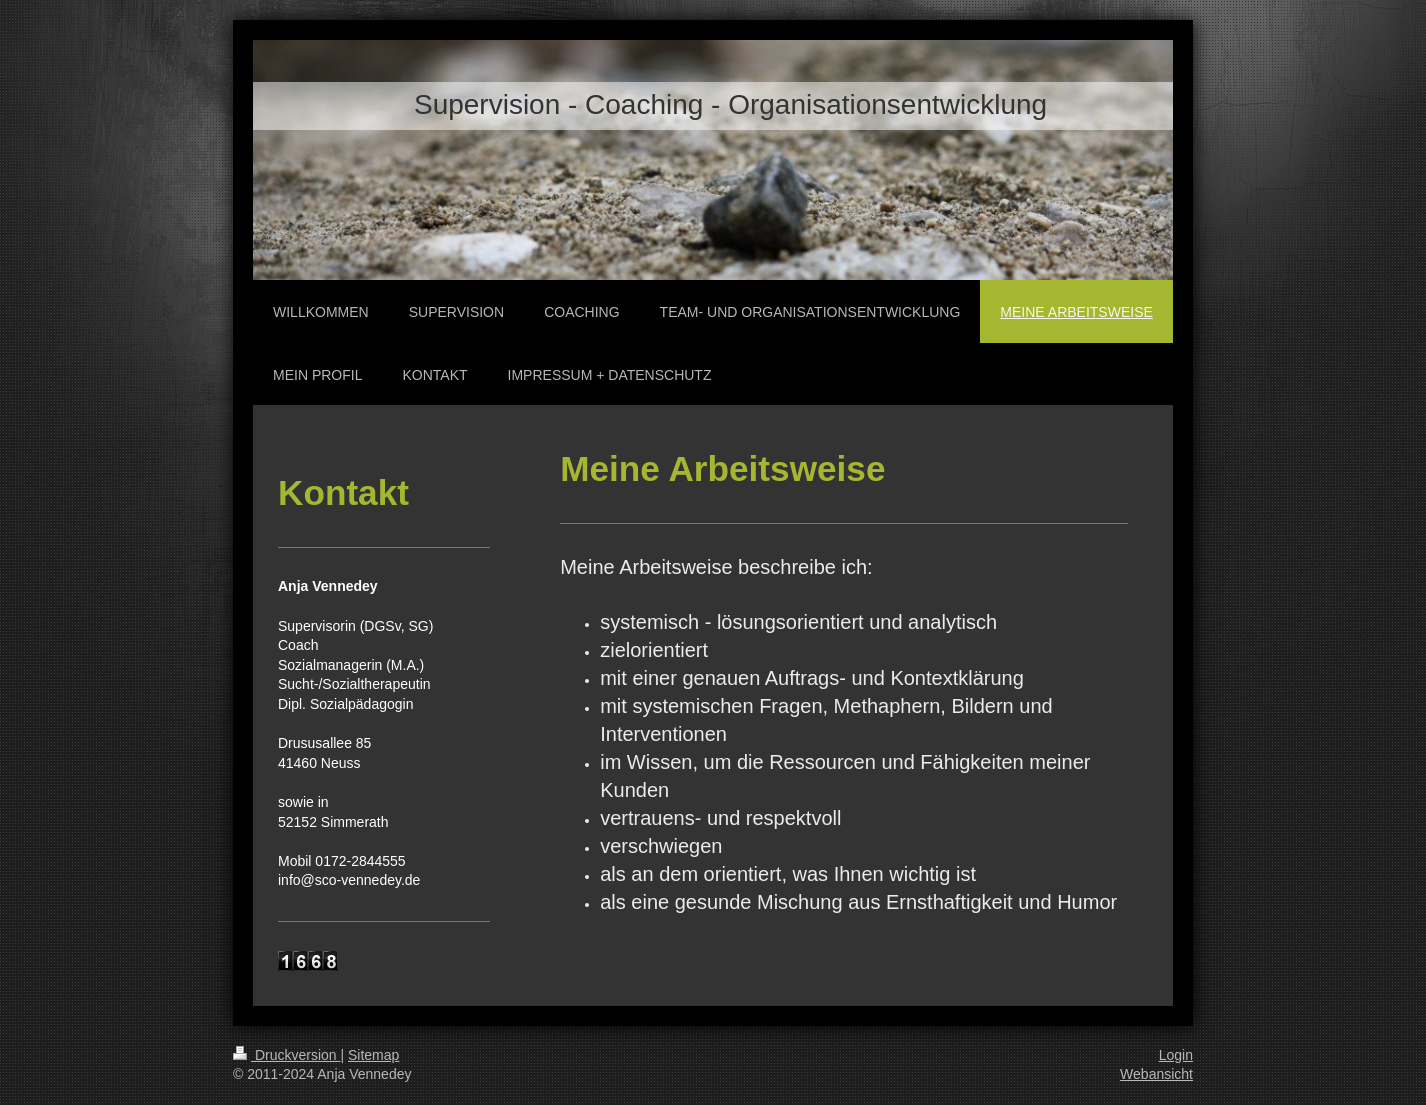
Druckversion (286, 1055)
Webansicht (1156, 1074)
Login (1176, 1055)
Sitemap (373, 1055)
